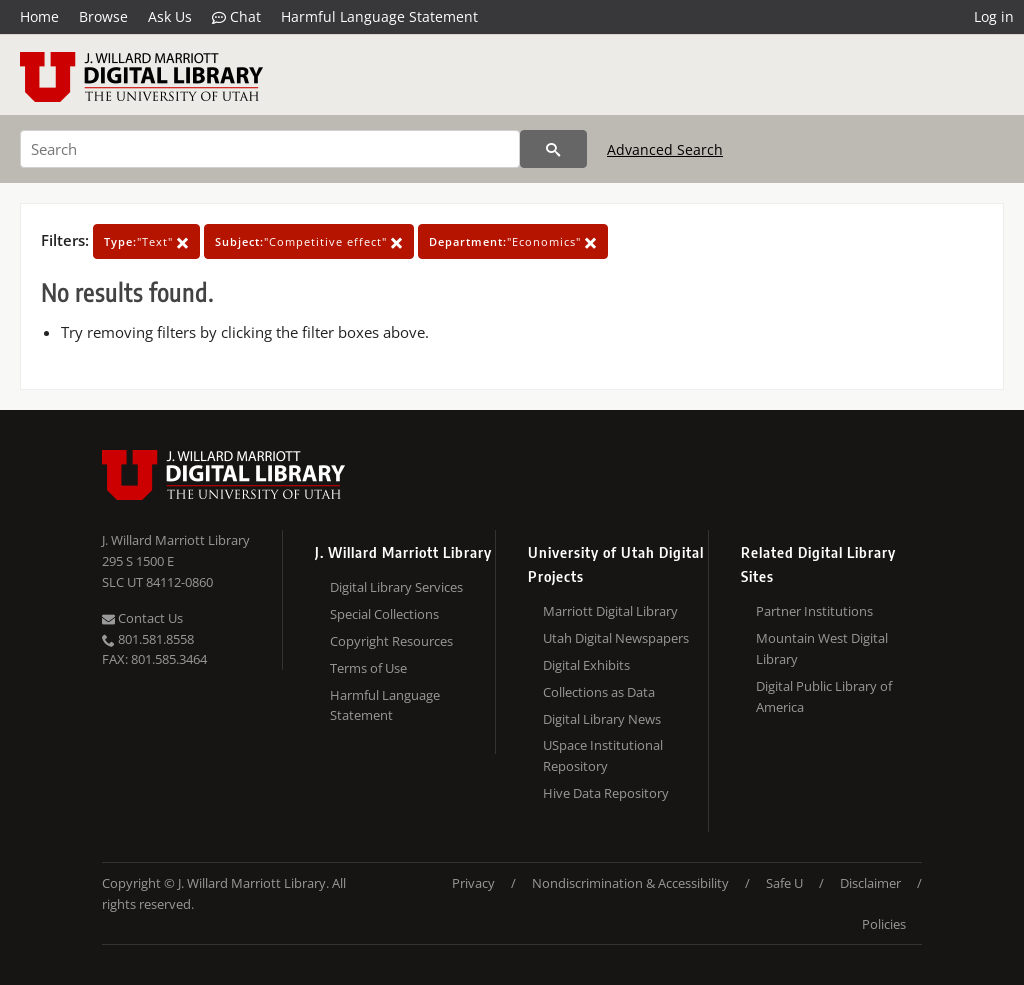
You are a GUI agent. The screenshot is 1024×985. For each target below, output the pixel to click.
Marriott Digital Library (610, 611)
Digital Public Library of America (824, 696)
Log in (994, 16)
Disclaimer (870, 883)
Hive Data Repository (606, 793)
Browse (103, 16)
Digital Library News (602, 719)
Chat (236, 17)
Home (39, 16)
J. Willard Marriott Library (176, 540)
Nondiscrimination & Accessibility (630, 883)
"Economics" (513, 241)
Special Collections (384, 614)
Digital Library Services (396, 587)
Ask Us (170, 16)
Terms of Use (368, 668)
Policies (884, 924)
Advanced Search (665, 149)
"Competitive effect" (309, 241)
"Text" (146, 241)
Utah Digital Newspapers (616, 638)
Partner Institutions (814, 611)
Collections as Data (599, 692)
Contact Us (142, 618)
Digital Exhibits (586, 665)
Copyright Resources (391, 641)
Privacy (473, 883)
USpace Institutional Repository (603, 755)
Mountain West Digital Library (822, 648)
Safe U (784, 883)
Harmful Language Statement (379, 16)
